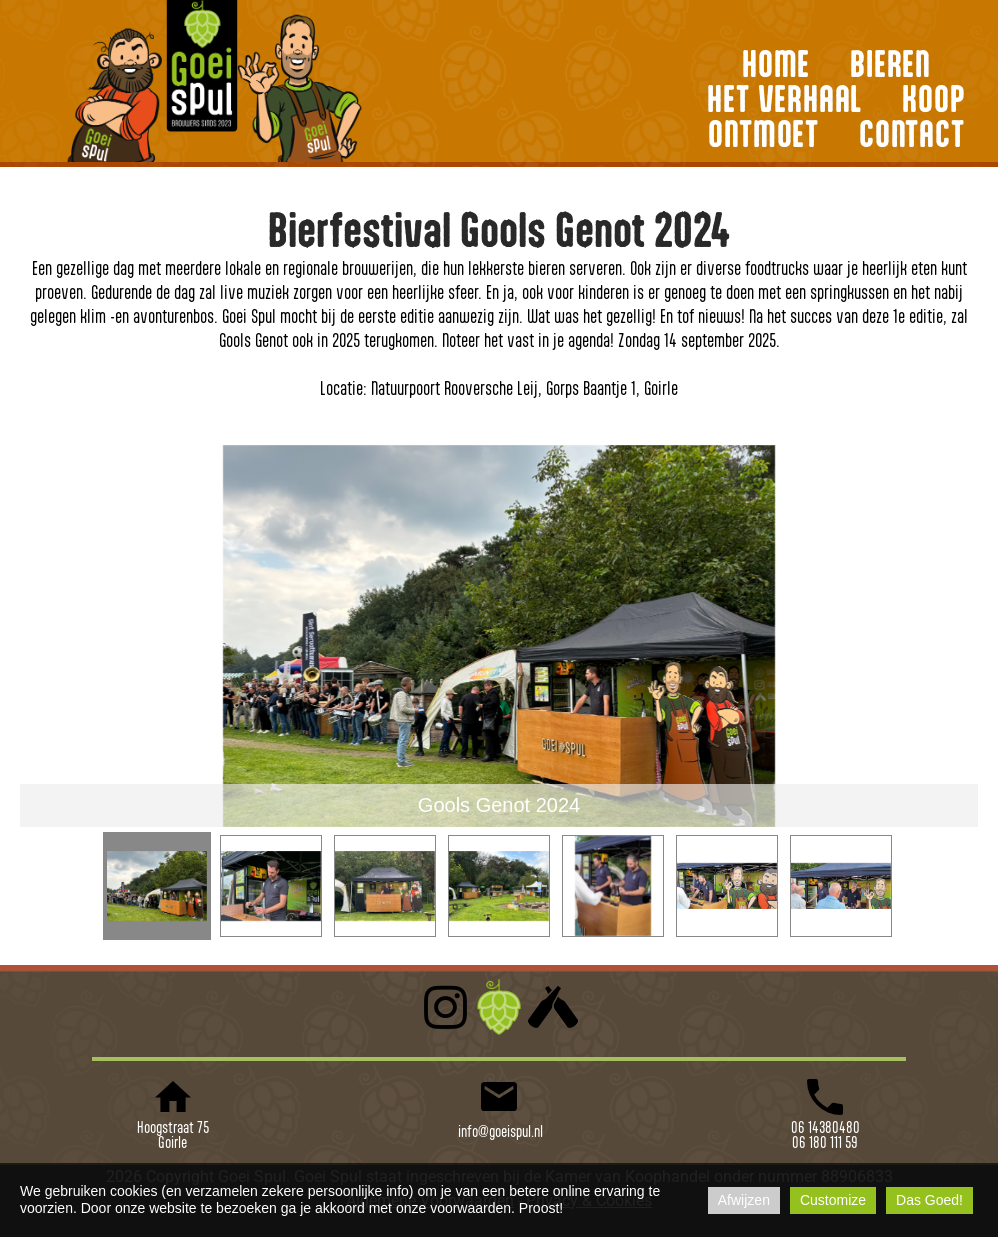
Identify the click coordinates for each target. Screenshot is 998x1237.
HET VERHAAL (784, 98)
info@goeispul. (494, 1131)
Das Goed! (929, 1200)
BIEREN (890, 63)
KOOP (933, 98)
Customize (833, 1200)
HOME (776, 63)
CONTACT (912, 133)
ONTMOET (763, 133)
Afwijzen (744, 1200)
